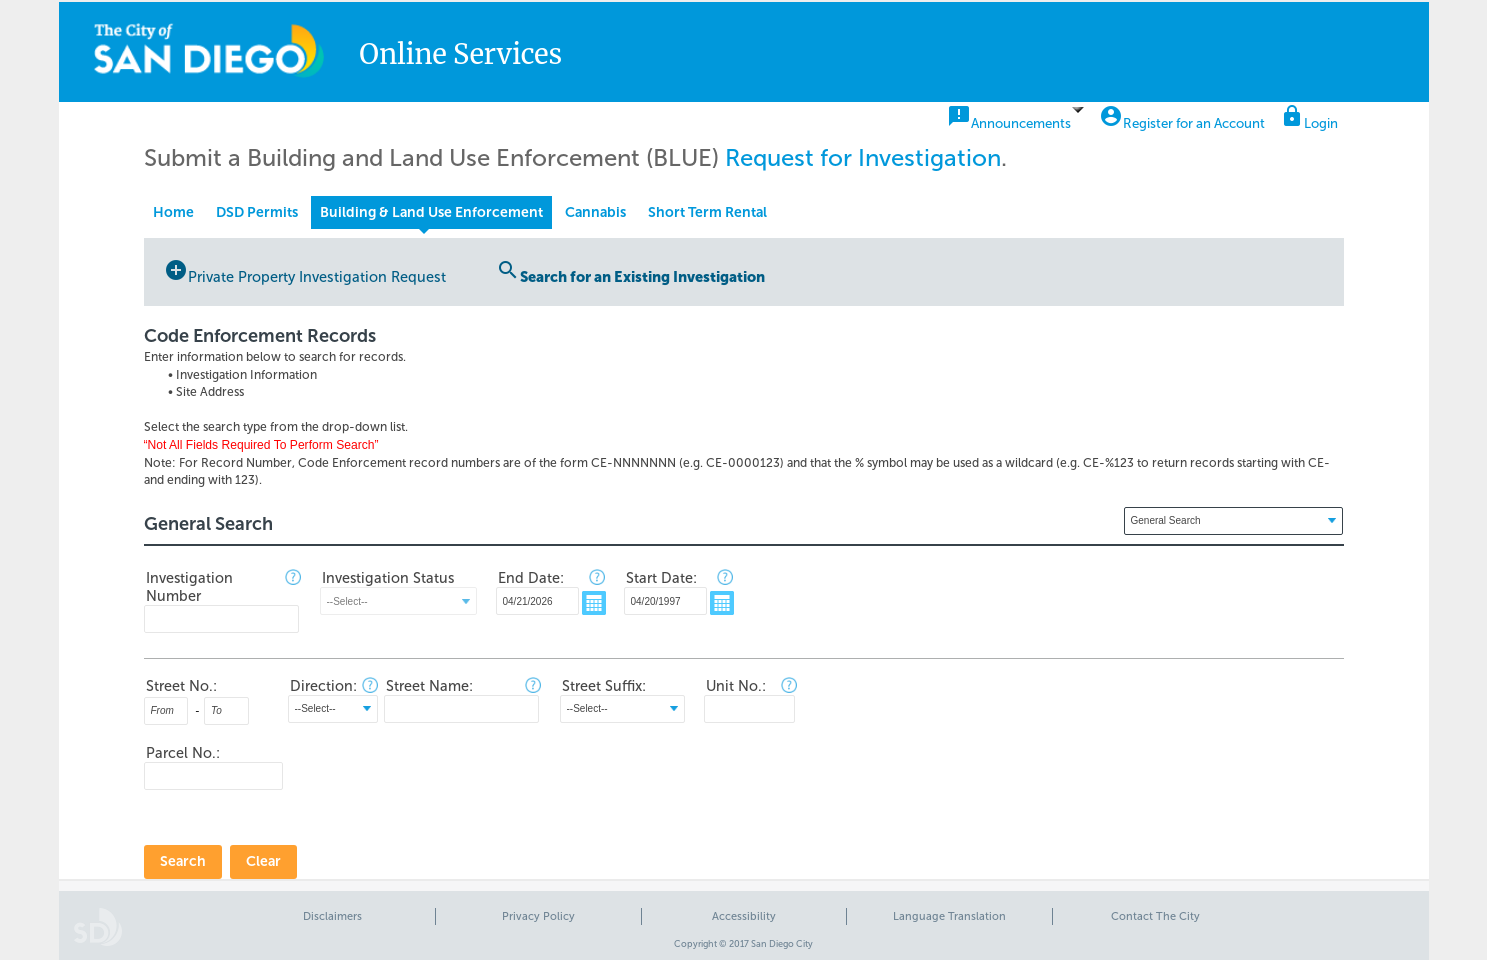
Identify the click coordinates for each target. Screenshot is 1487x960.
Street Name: (429, 686)
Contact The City (1155, 916)
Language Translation (949, 916)
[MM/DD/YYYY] (537, 601)
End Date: (531, 578)
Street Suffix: (604, 686)
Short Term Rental (707, 212)
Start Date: (661, 578)
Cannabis (595, 212)
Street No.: (181, 686)
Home (173, 212)
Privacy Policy (538, 916)
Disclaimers (332, 916)
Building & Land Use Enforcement (431, 212)
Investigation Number (189, 587)
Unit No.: (736, 686)
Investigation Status (388, 578)
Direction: (323, 686)
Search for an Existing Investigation (630, 272)
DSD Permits (257, 212)
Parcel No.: (183, 753)
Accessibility (744, 916)
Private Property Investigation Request (305, 272)
